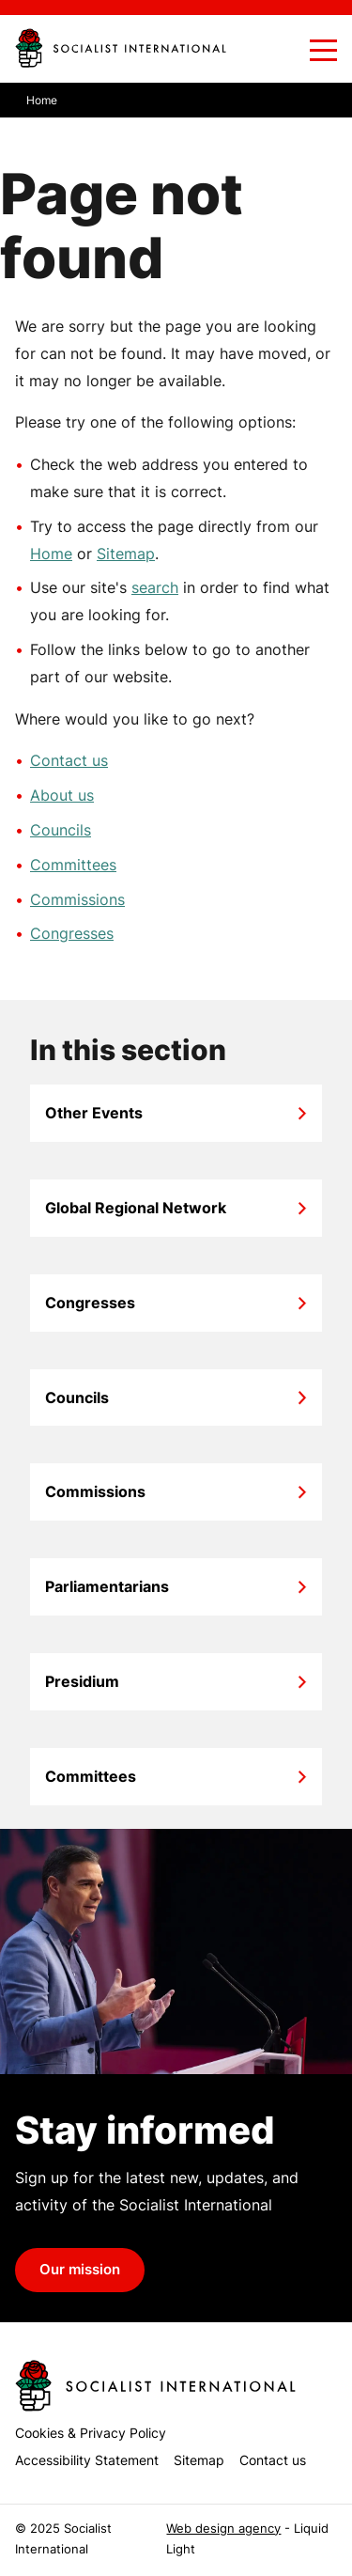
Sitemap (126, 553)
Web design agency (223, 2528)
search (154, 587)
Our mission (79, 2269)
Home (51, 553)
